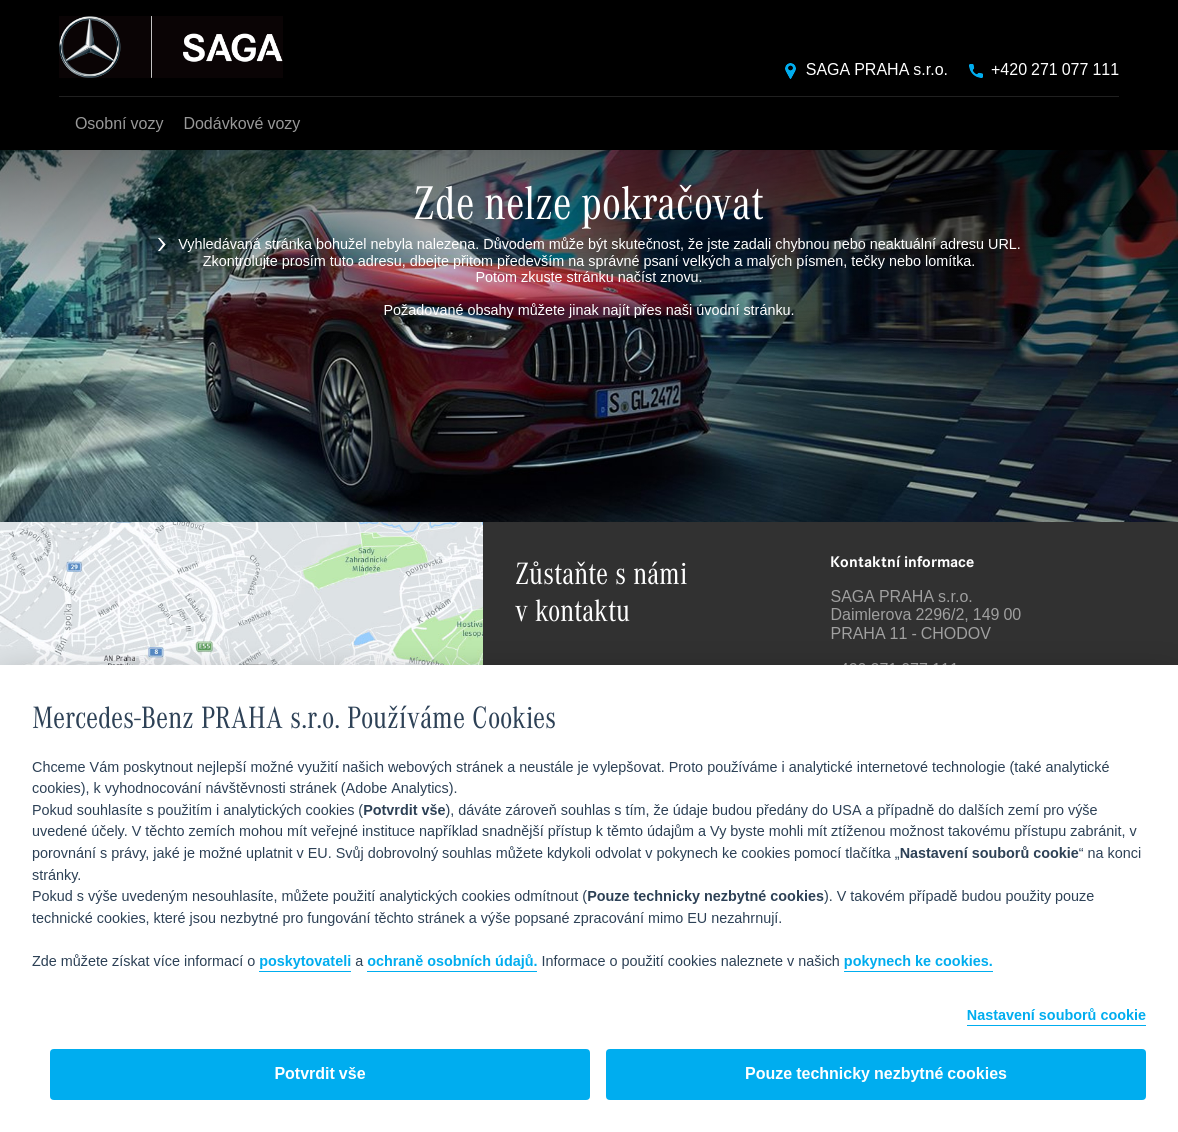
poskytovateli (305, 962)
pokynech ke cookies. (918, 962)
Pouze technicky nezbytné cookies (876, 1074)
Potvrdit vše (319, 1074)
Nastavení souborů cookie (1056, 1016)
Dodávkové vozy (241, 124)
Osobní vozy (119, 124)
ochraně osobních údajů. (452, 962)
